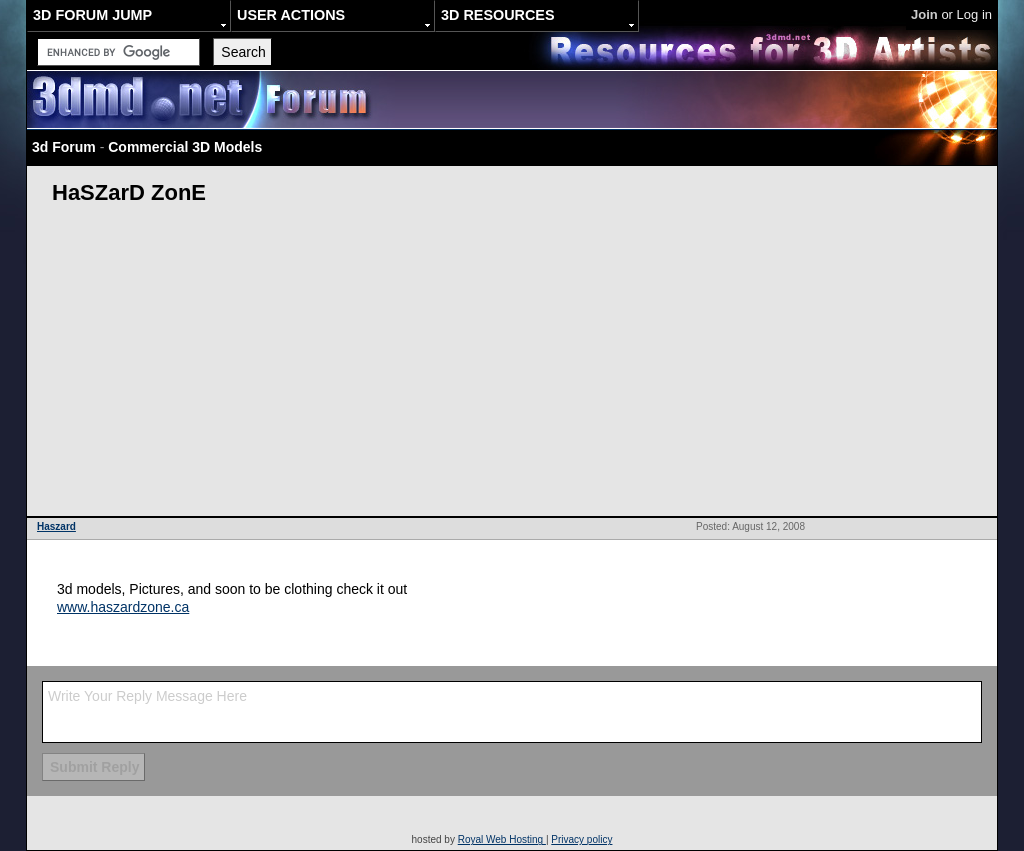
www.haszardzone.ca (123, 607)
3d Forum (64, 147)
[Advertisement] (512, 366)
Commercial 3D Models (185, 147)
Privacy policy (581, 839)
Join (924, 14)
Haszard (56, 526)
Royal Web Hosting (502, 839)
